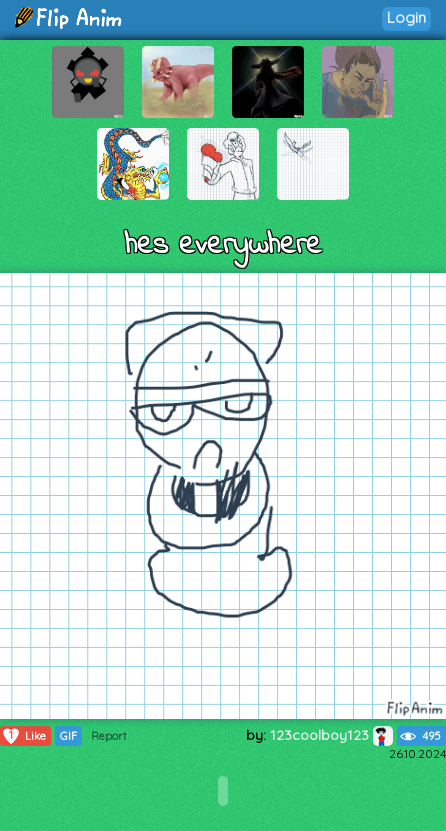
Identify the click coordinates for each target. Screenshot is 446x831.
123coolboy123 (331, 735)
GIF (68, 736)
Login (406, 17)
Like (23, 736)
